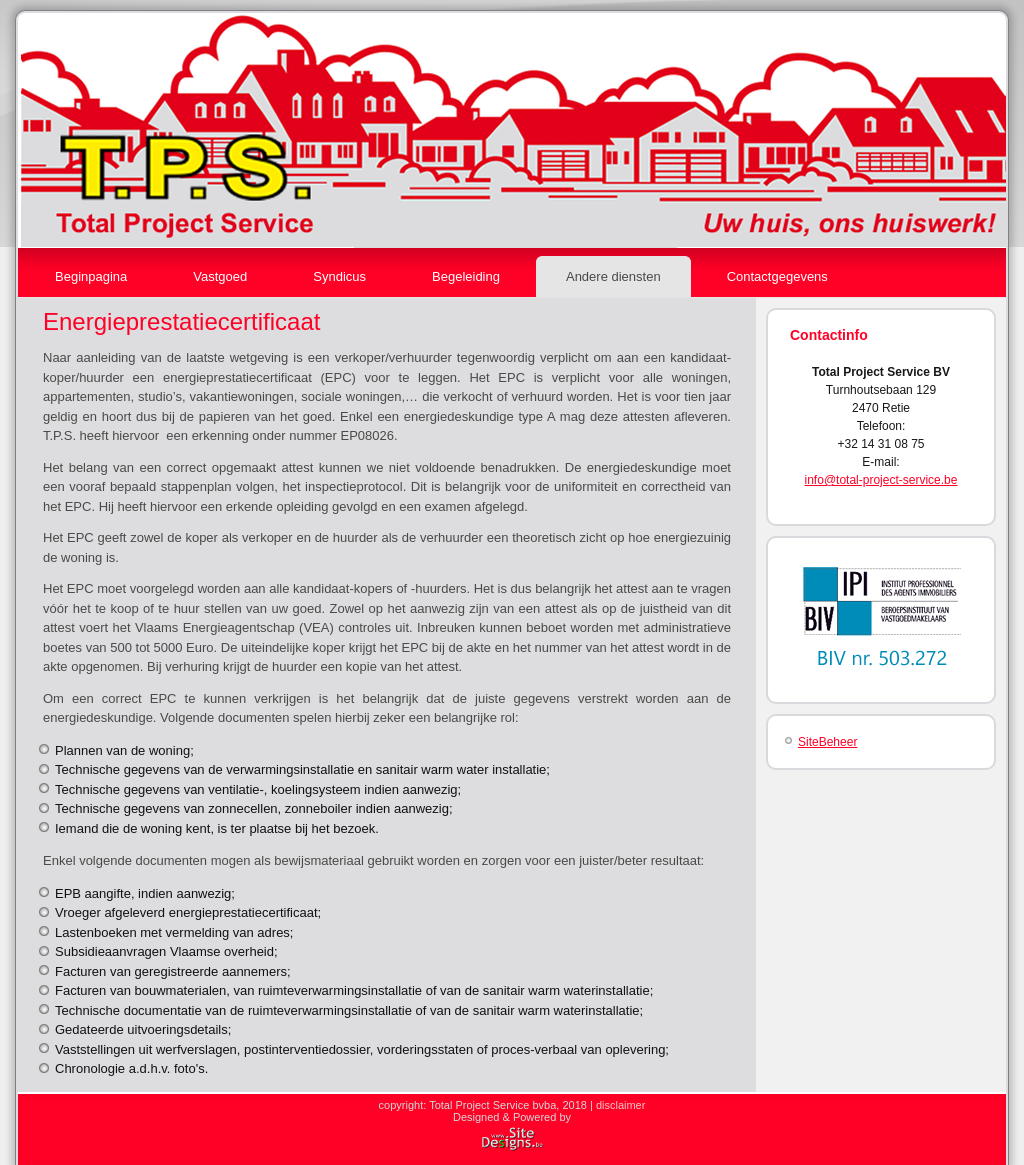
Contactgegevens (777, 276)
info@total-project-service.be (881, 480)
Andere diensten (613, 276)
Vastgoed (220, 276)
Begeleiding (466, 276)
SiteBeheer (827, 742)
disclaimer (621, 1105)
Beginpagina (91, 276)
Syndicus (339, 276)
